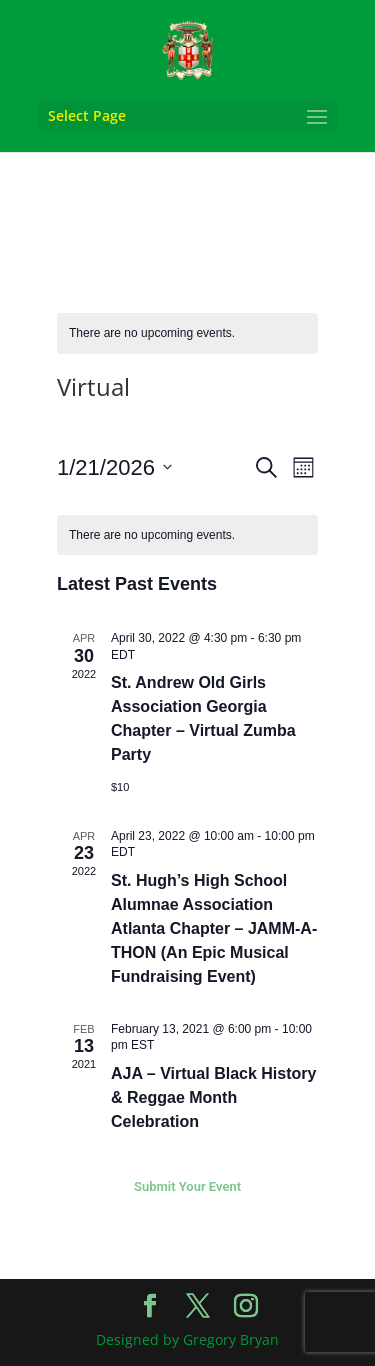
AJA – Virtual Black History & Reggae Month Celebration (213, 1097)
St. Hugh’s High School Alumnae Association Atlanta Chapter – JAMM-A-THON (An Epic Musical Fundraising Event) (214, 928)
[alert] (187, 333)
